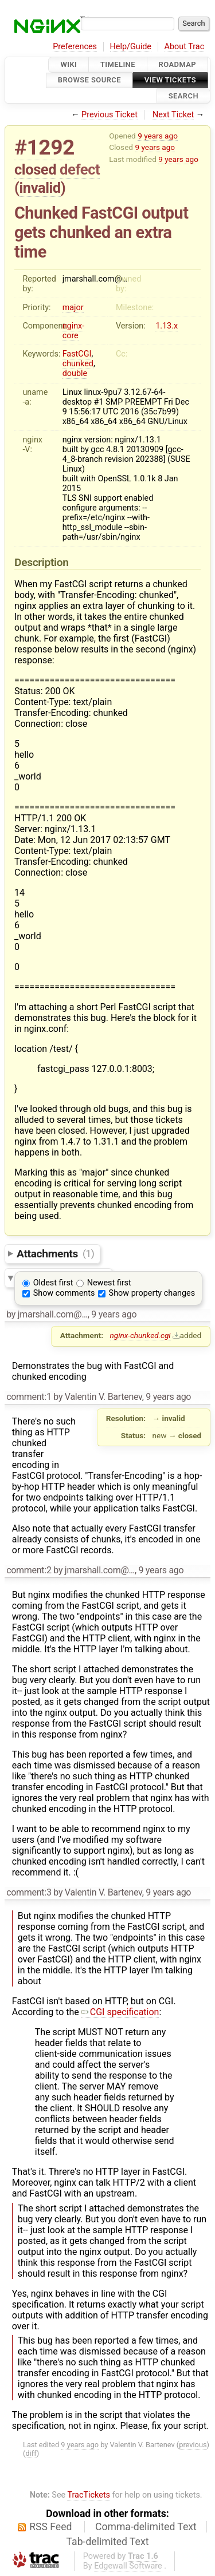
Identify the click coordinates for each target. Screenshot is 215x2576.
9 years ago (158, 135)
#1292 (44, 147)
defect (80, 169)
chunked (77, 364)
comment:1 (28, 1396)
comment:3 (28, 1892)
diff (30, 2453)
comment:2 (28, 1570)
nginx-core (73, 331)
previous (192, 2444)
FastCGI (77, 354)
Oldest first (53, 1283)
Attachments (55, 1253)
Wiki (68, 64)
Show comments (64, 1293)
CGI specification (120, 2012)
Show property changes (152, 1293)
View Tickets (170, 80)
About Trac (185, 47)
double (74, 373)
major (73, 307)
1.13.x (166, 326)
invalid (40, 187)
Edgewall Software (128, 2566)
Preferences (75, 47)
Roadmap (178, 64)
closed (35, 169)
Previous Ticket (109, 115)
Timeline (117, 64)
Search (183, 96)
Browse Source (89, 80)
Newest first (109, 1283)
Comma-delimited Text (146, 2527)
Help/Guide (130, 47)
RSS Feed (50, 2527)
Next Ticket (173, 115)
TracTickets (88, 2495)
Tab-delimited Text (108, 2541)
